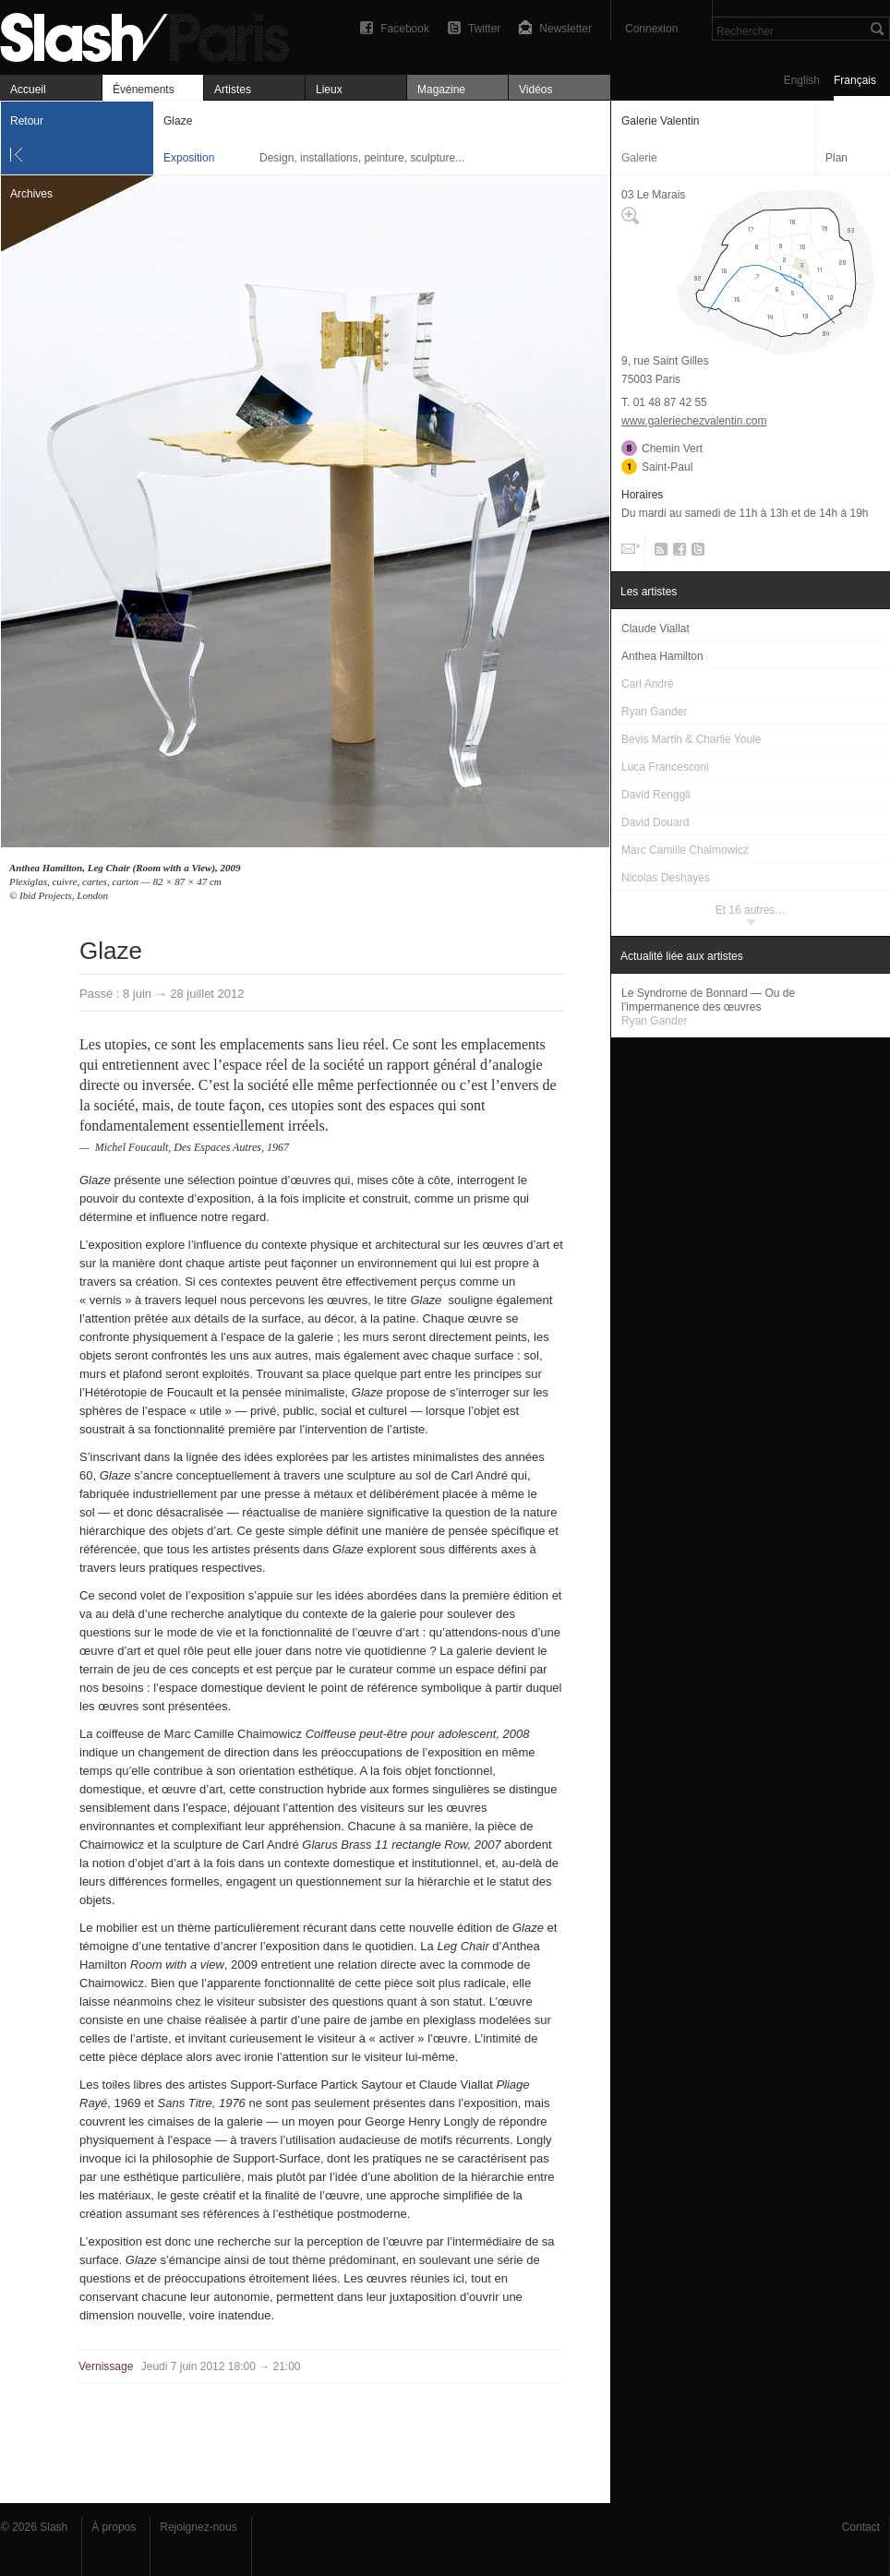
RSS (657, 552)
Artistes (232, 89)
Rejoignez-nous (198, 2527)
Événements (143, 89)
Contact (861, 2527)
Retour (26, 120)
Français (855, 80)
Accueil (28, 89)
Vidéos (535, 89)
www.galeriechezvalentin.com (693, 420)
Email (628, 552)
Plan (836, 157)
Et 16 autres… (751, 910)
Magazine (441, 89)
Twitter (484, 28)
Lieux (329, 89)
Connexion (651, 28)
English (802, 80)
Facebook (404, 28)
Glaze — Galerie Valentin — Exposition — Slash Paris (152, 34)
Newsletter (565, 28)
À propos (113, 2527)
